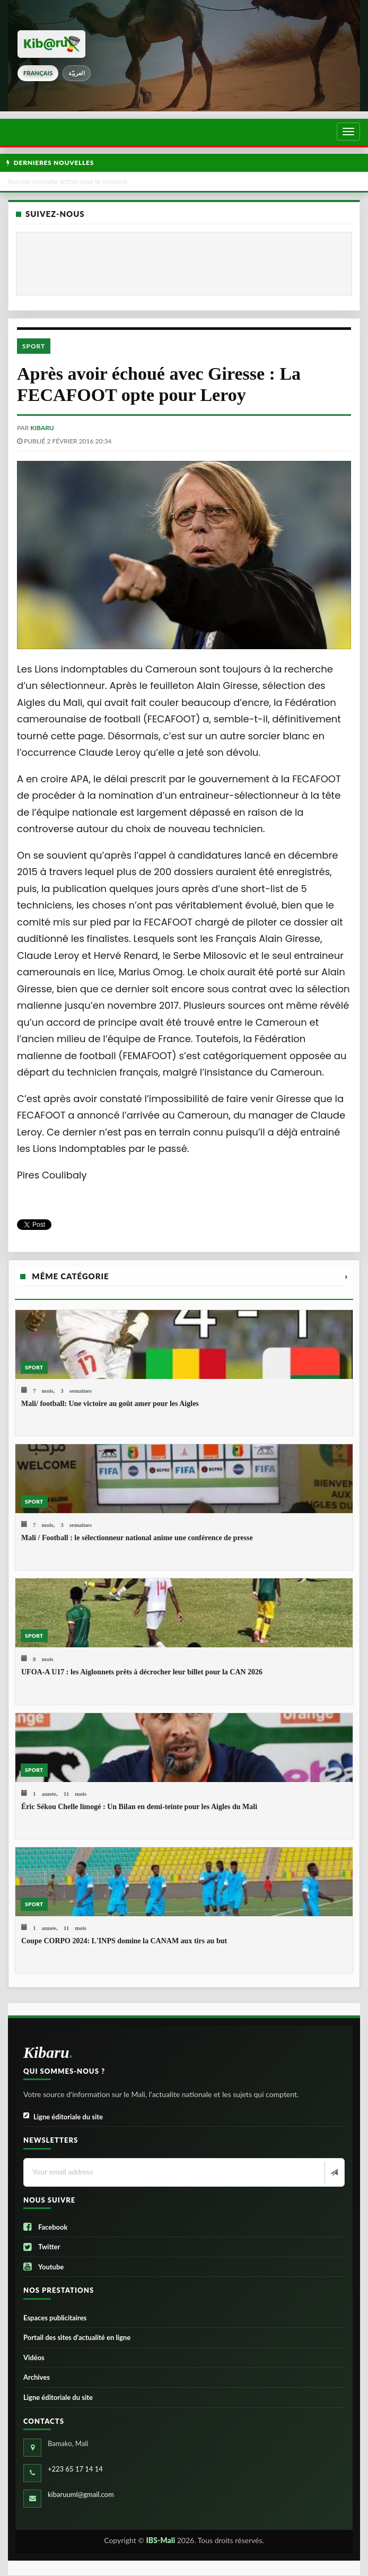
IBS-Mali (161, 2540)
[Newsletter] (333, 2173)
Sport (33, 346)
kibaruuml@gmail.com (81, 2494)
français (37, 72)
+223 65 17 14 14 (75, 2469)
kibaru (42, 428)
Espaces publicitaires (54, 2317)
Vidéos (34, 2357)
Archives (36, 2377)
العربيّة (76, 72)
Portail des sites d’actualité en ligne (76, 2337)
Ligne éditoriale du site (63, 2117)
